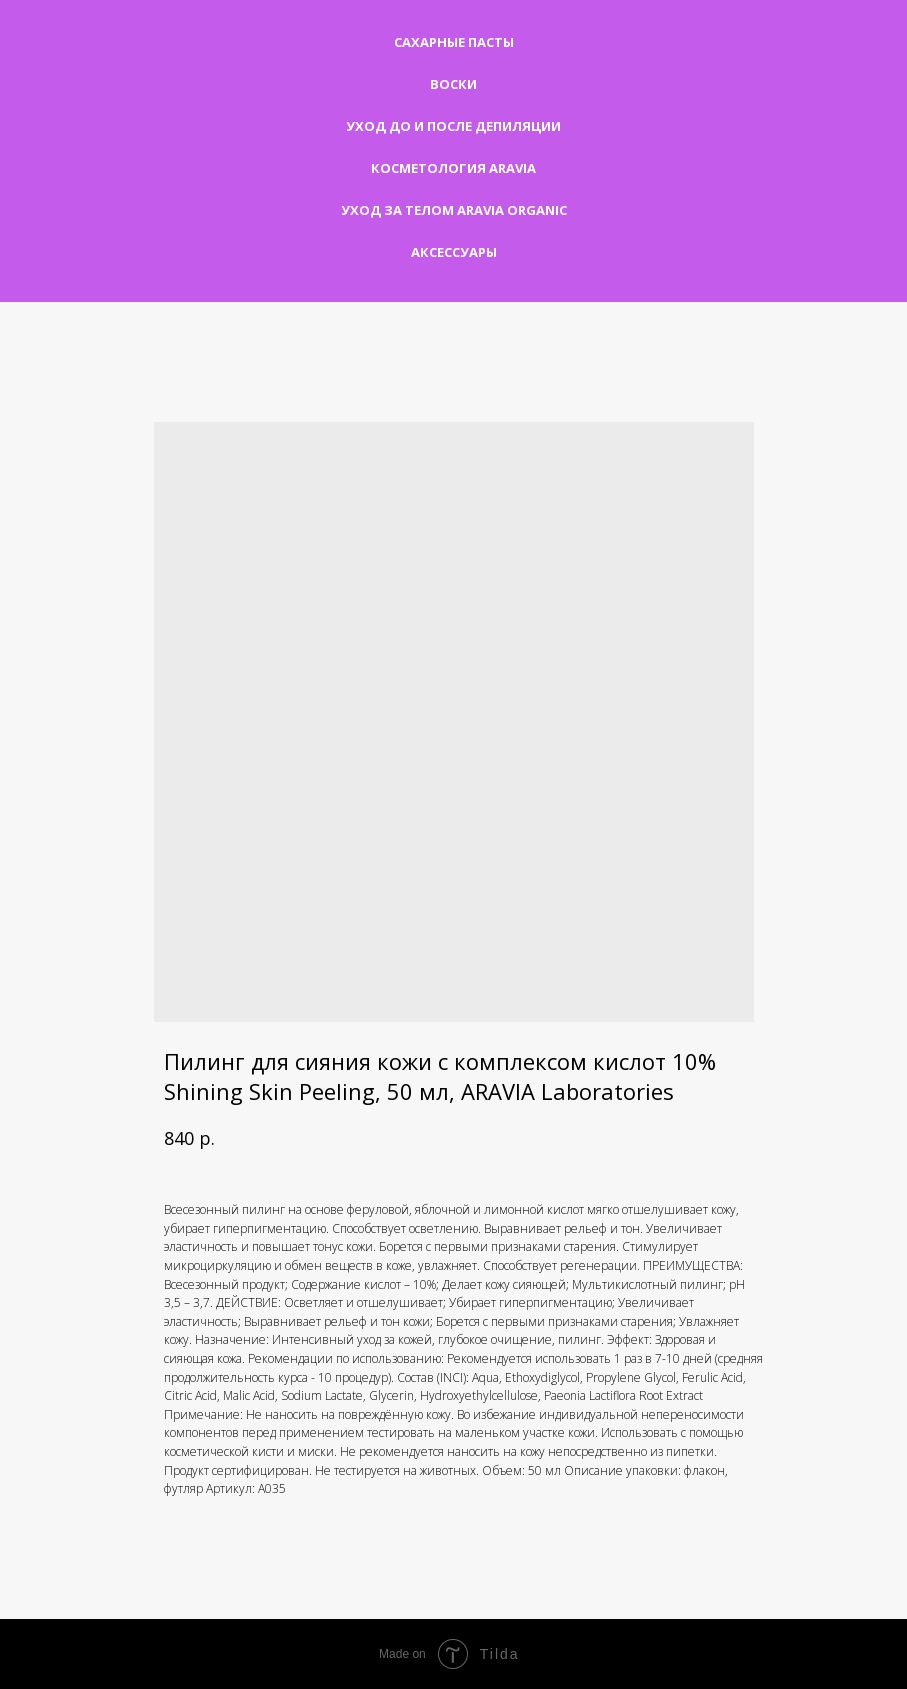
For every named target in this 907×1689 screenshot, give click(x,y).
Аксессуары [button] (454, 252)
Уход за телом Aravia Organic (454, 210)
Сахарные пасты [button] (454, 42)
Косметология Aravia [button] (453, 168)
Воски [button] (453, 84)
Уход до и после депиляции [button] (453, 126)
